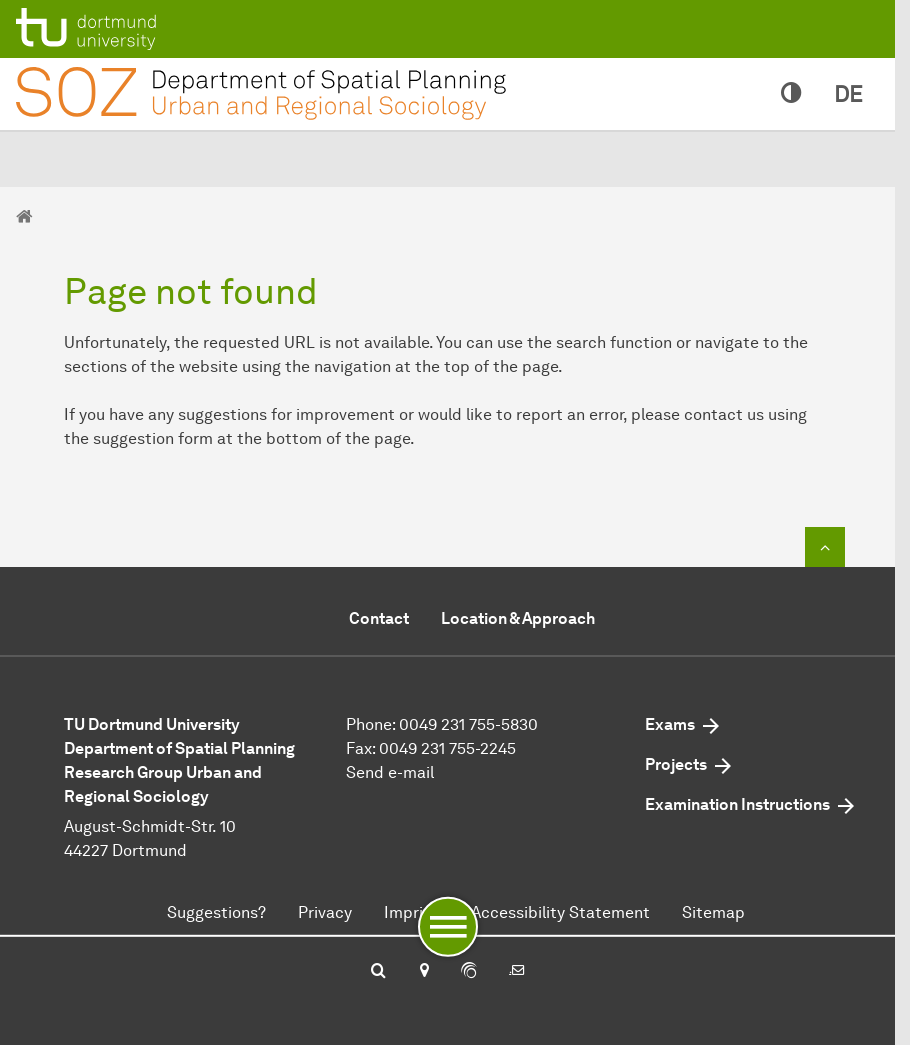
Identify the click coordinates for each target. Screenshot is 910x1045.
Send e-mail (390, 772)
